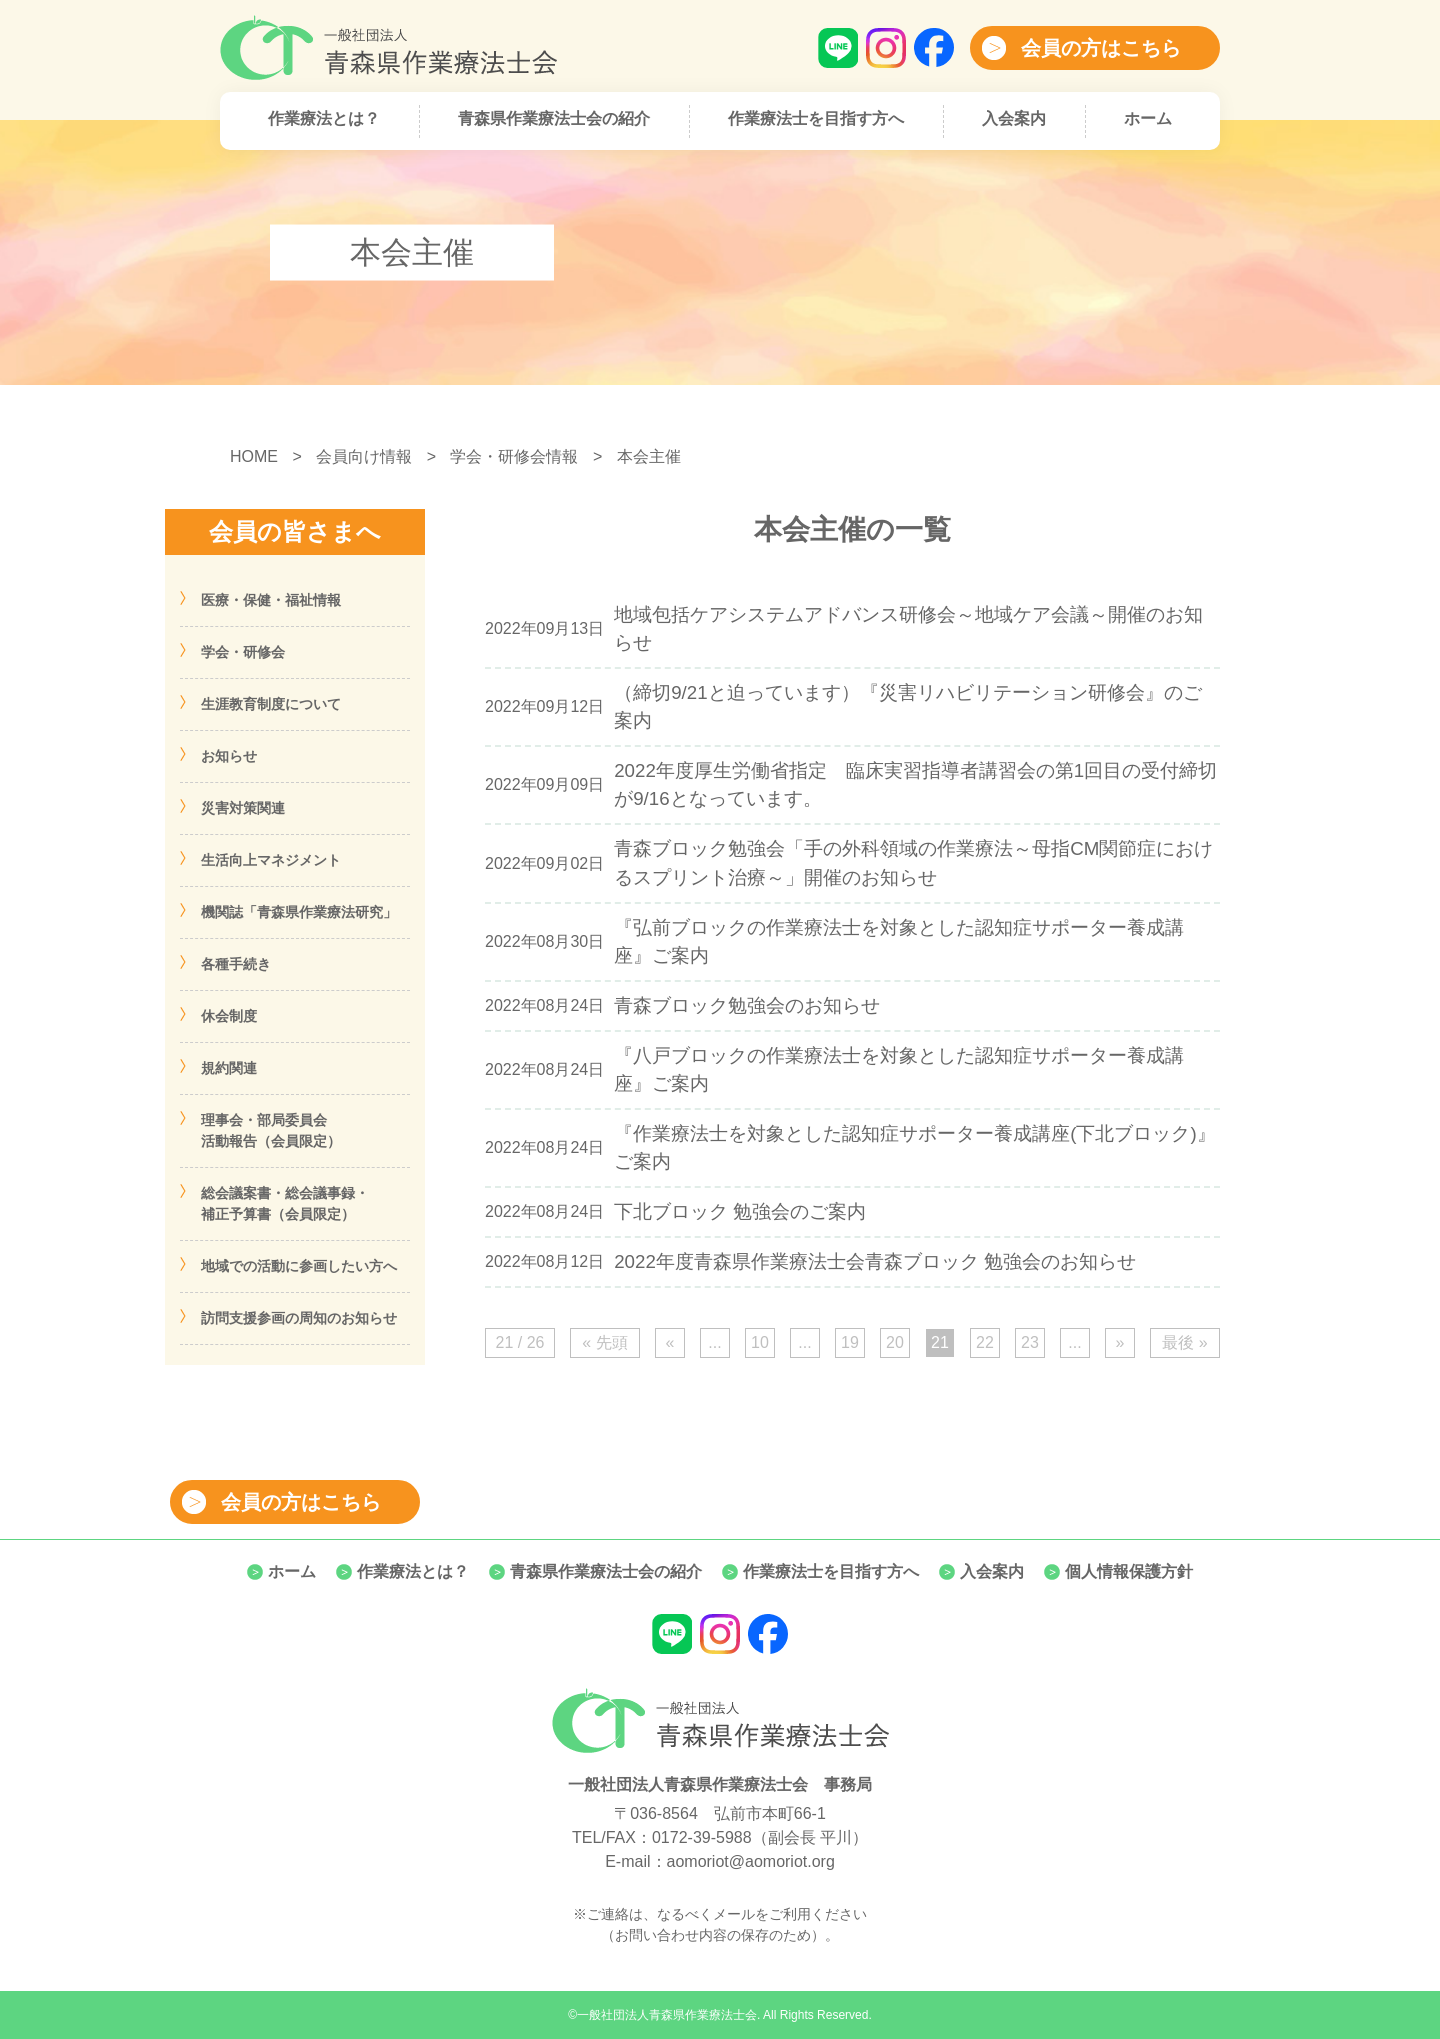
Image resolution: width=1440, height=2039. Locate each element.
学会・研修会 (243, 652)
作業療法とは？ (324, 118)
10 (760, 1342)
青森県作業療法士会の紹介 (554, 118)
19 (850, 1342)
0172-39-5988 (702, 1837)
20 (895, 1342)
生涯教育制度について (271, 704)
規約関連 (229, 1068)
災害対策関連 (243, 808)
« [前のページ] (670, 1342)
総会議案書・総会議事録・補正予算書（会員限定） (285, 1203)
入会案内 (1014, 118)
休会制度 (229, 1016)
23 (1030, 1342)
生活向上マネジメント (271, 860)
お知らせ (229, 756)
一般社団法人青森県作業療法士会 (667, 2015)
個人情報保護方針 (1129, 1571)
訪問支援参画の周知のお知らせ (299, 1318)
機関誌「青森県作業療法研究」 (299, 912)
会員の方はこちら (1101, 48)
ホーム (1148, 118)
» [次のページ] (1120, 1342)
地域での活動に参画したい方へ (299, 1266)
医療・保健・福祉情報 (271, 600)
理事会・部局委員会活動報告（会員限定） (271, 1130)
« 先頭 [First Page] (604, 1342)
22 (985, 1342)
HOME (254, 456)
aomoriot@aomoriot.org (751, 1861)
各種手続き (236, 964)
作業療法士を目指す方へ (816, 118)
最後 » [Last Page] (1184, 1342)
